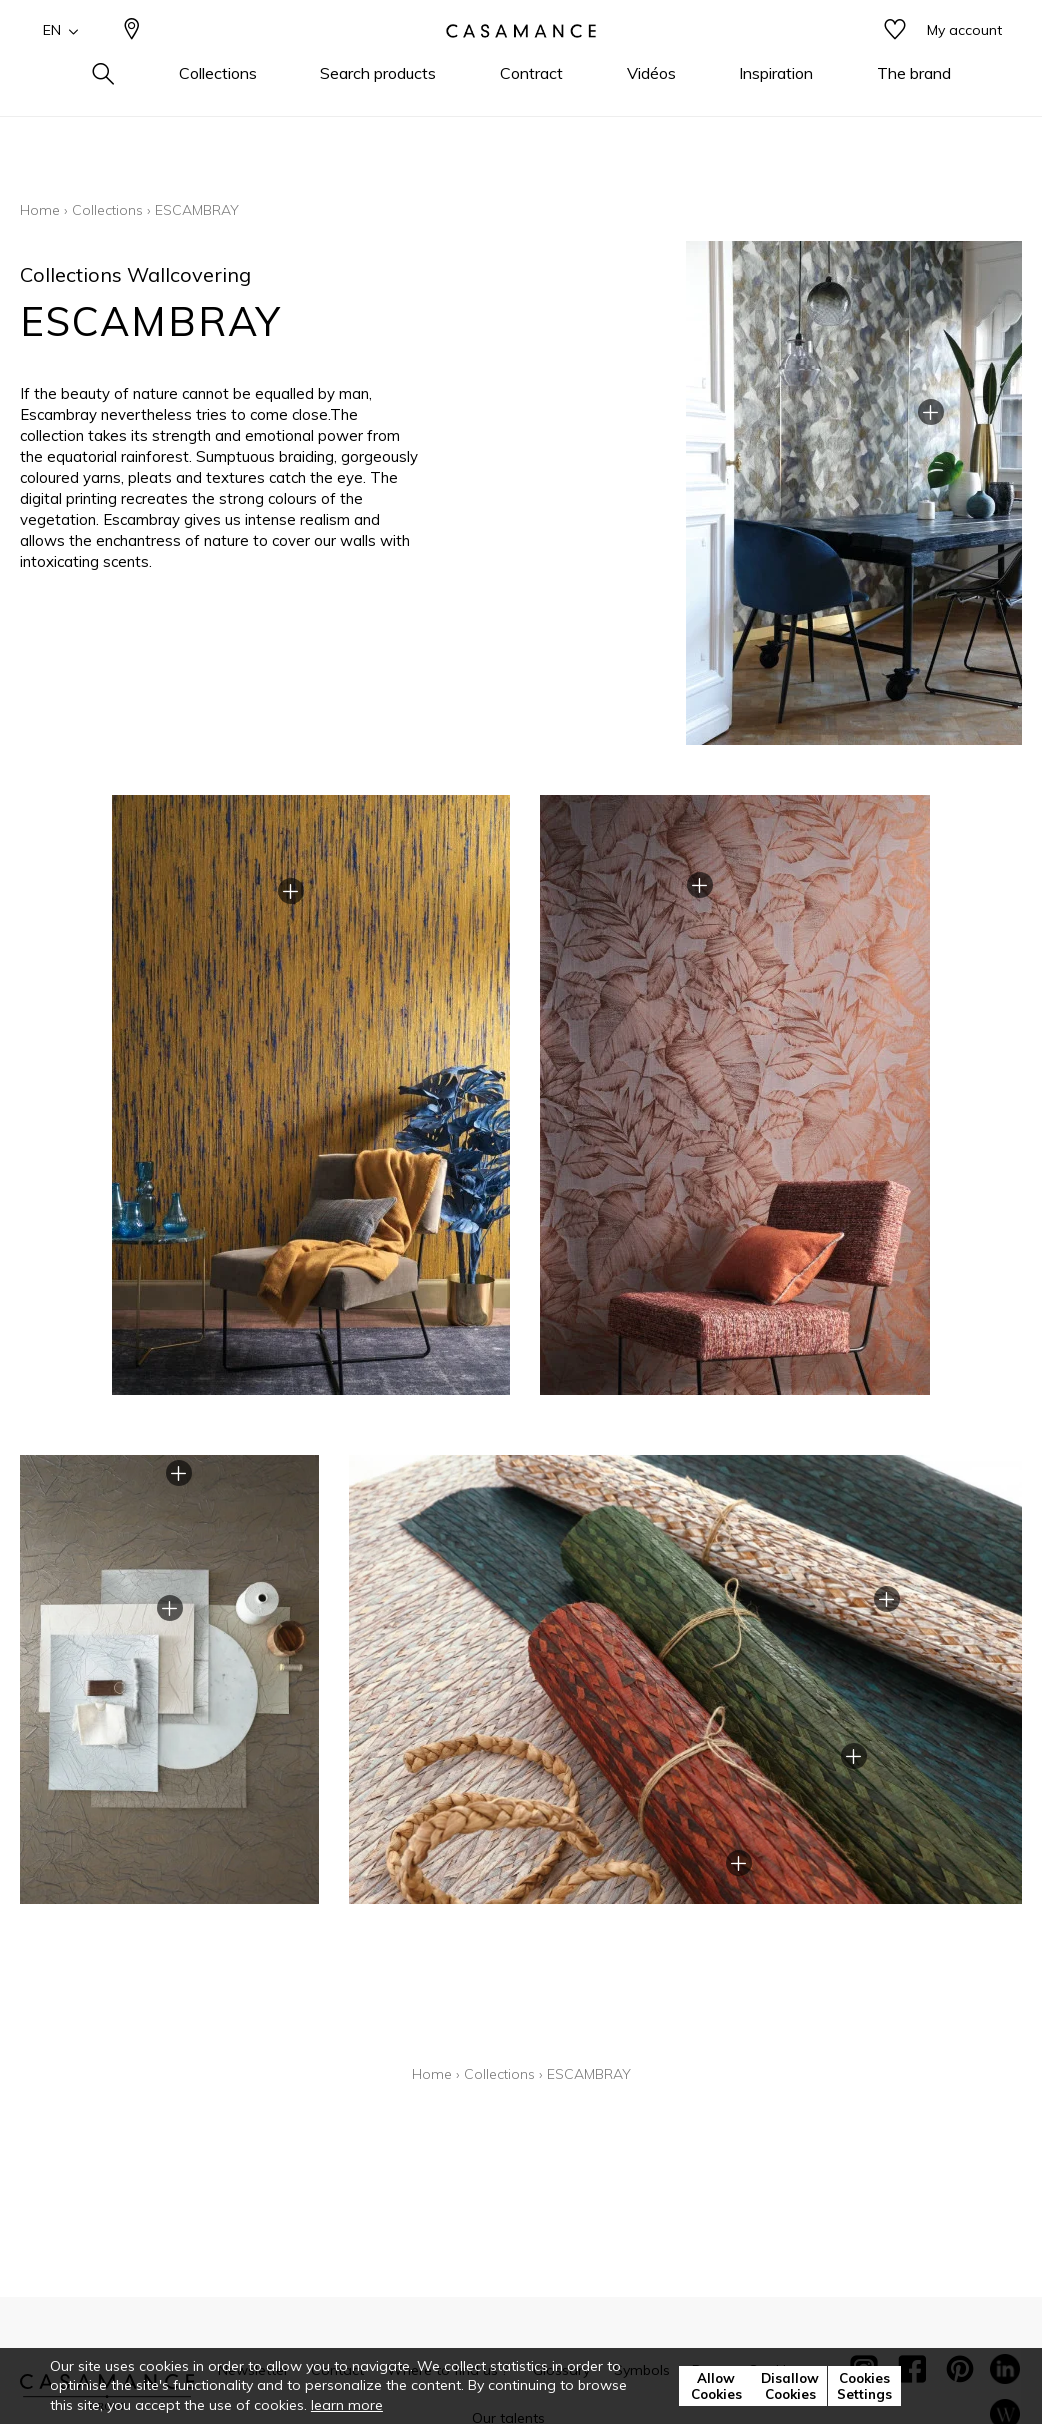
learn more (347, 2405)
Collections (107, 210)
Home (40, 210)
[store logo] (521, 63)
